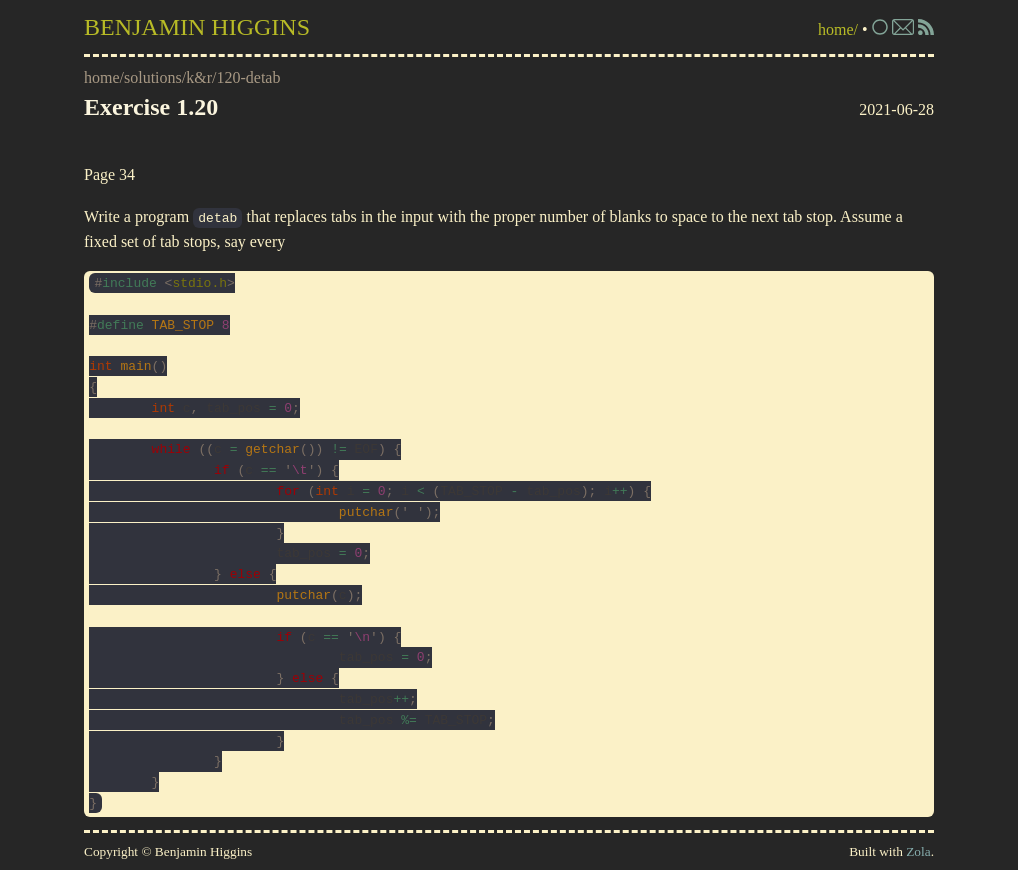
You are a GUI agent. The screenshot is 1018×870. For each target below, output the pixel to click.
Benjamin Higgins (197, 27)
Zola (918, 851)
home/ (838, 29)
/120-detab (246, 77)
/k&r (197, 77)
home (102, 77)
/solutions (151, 77)
